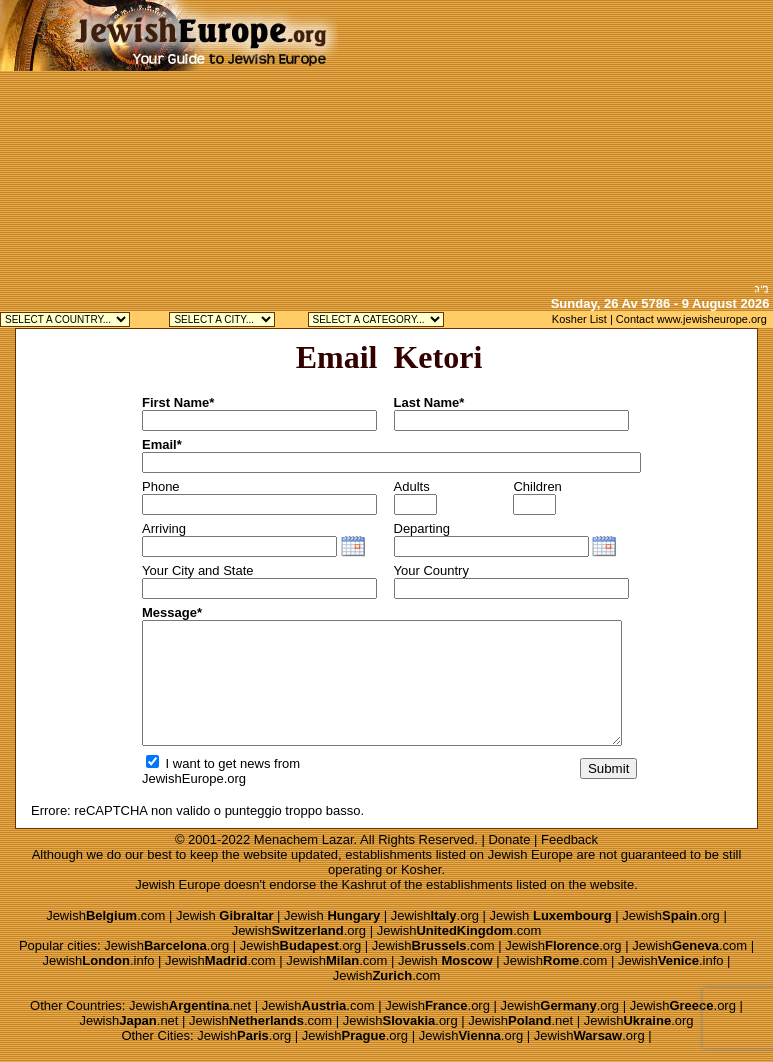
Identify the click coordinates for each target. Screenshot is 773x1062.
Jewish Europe (530, 854)
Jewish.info (99, 960)
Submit (608, 768)
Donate (509, 839)
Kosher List (579, 319)
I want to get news (208, 763)
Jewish (225, 915)
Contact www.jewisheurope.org (691, 319)
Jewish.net (190, 1005)
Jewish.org (435, 915)
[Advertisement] (555, 140)
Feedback (569, 839)
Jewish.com (105, 915)
